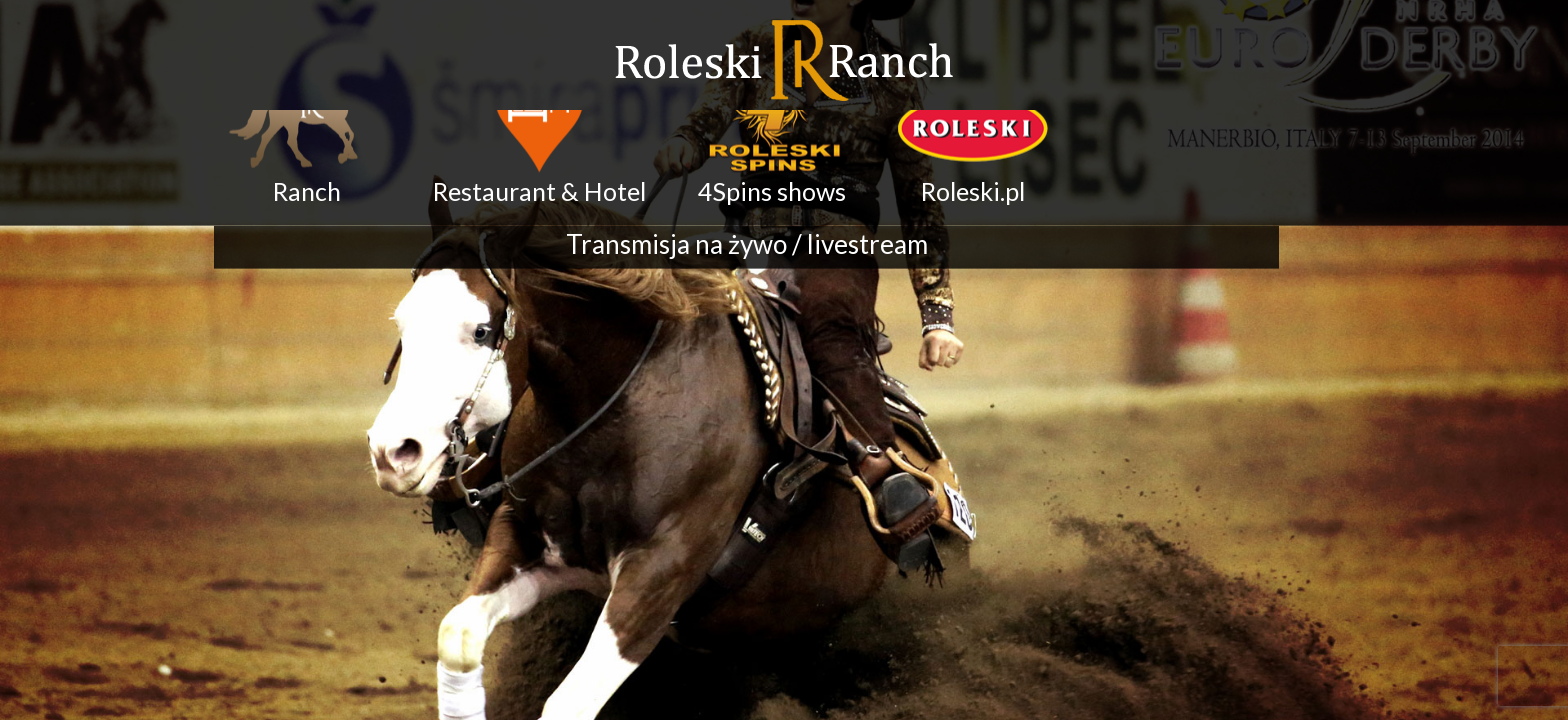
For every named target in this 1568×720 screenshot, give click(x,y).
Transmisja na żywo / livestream (747, 231)
